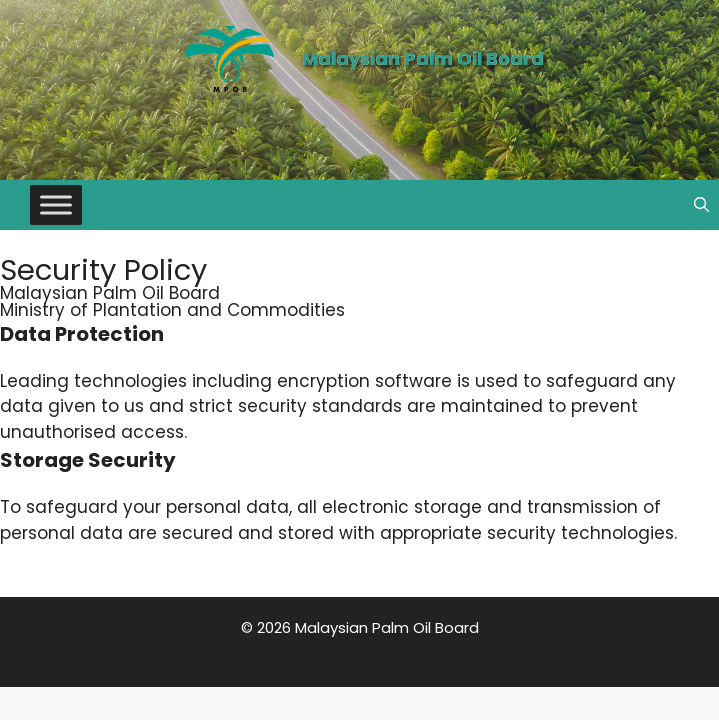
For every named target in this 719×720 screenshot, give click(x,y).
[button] (701, 205)
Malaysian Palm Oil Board (423, 58)
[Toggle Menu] (56, 204)
